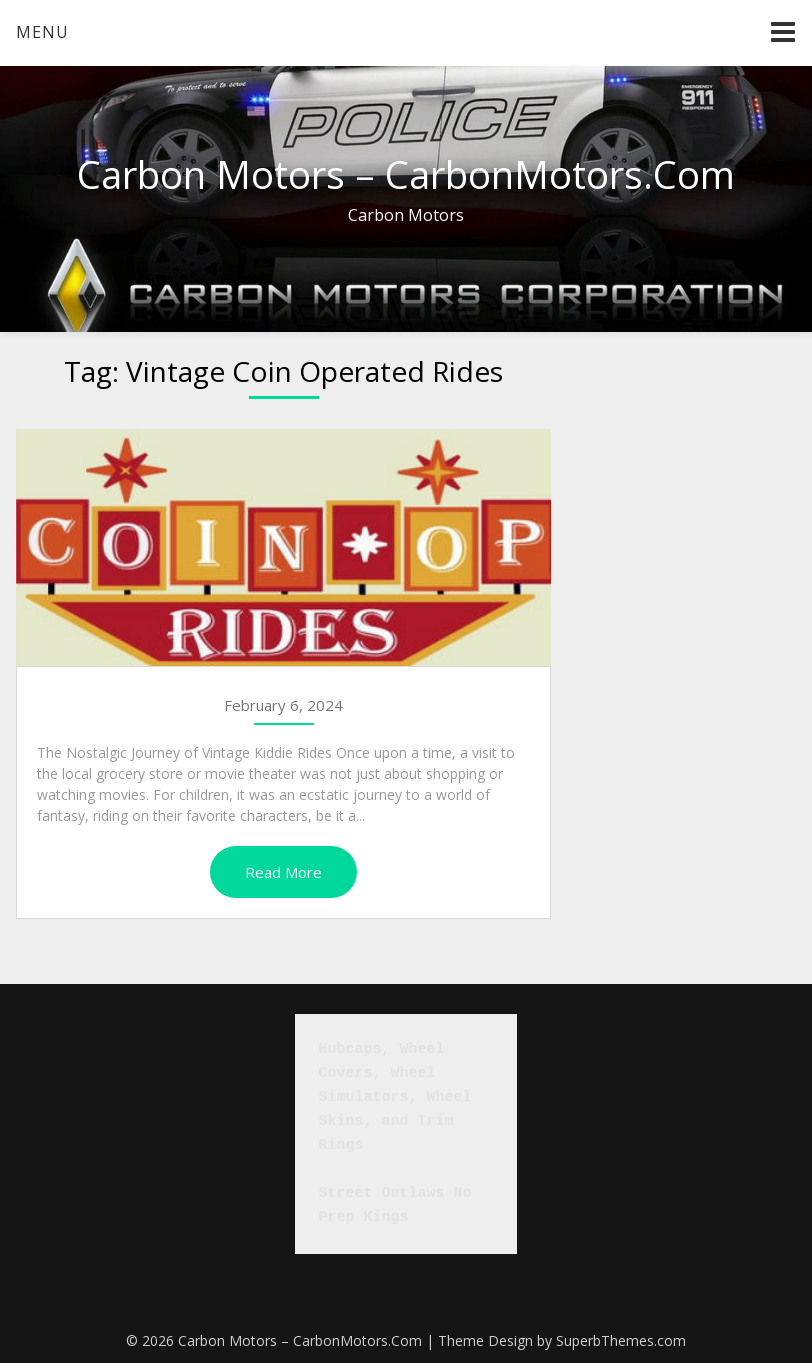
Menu (42, 32)
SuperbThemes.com (621, 1340)
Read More (283, 872)
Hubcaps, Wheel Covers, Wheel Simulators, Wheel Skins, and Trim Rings (400, 1097)
